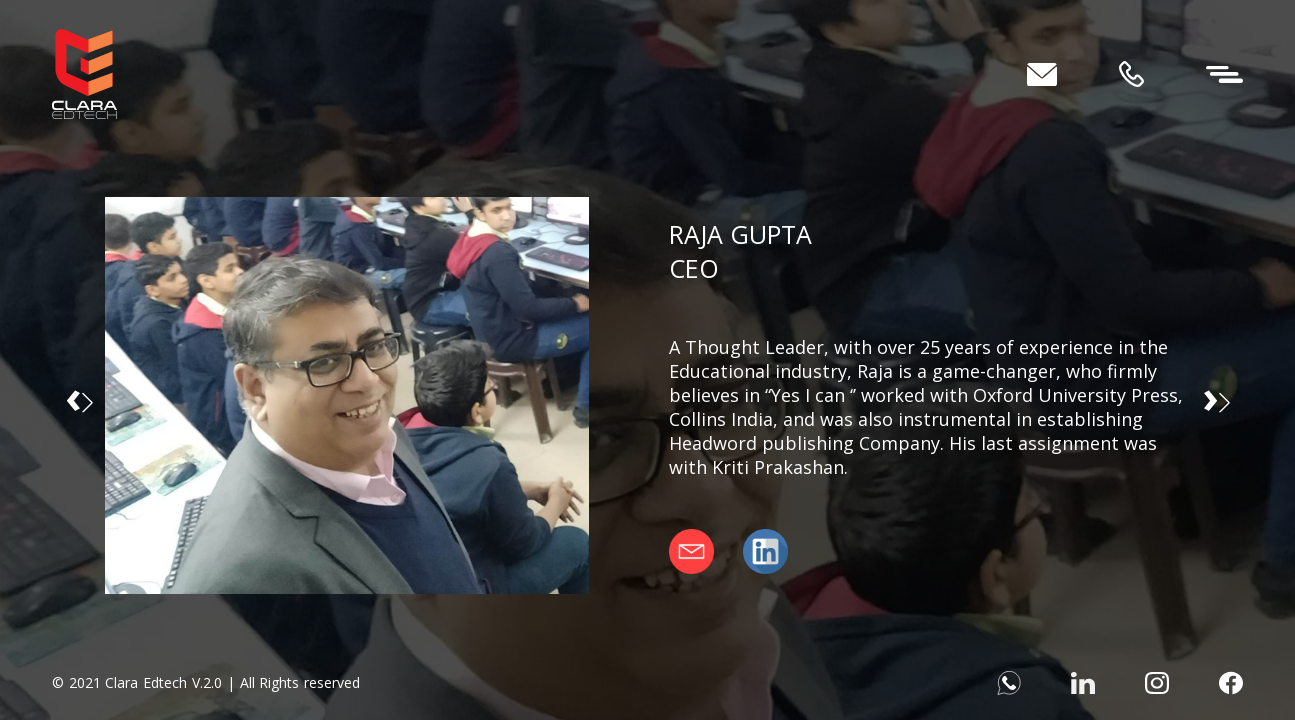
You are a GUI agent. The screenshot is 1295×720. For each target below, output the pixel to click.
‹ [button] (79, 395)
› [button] (1216, 395)
